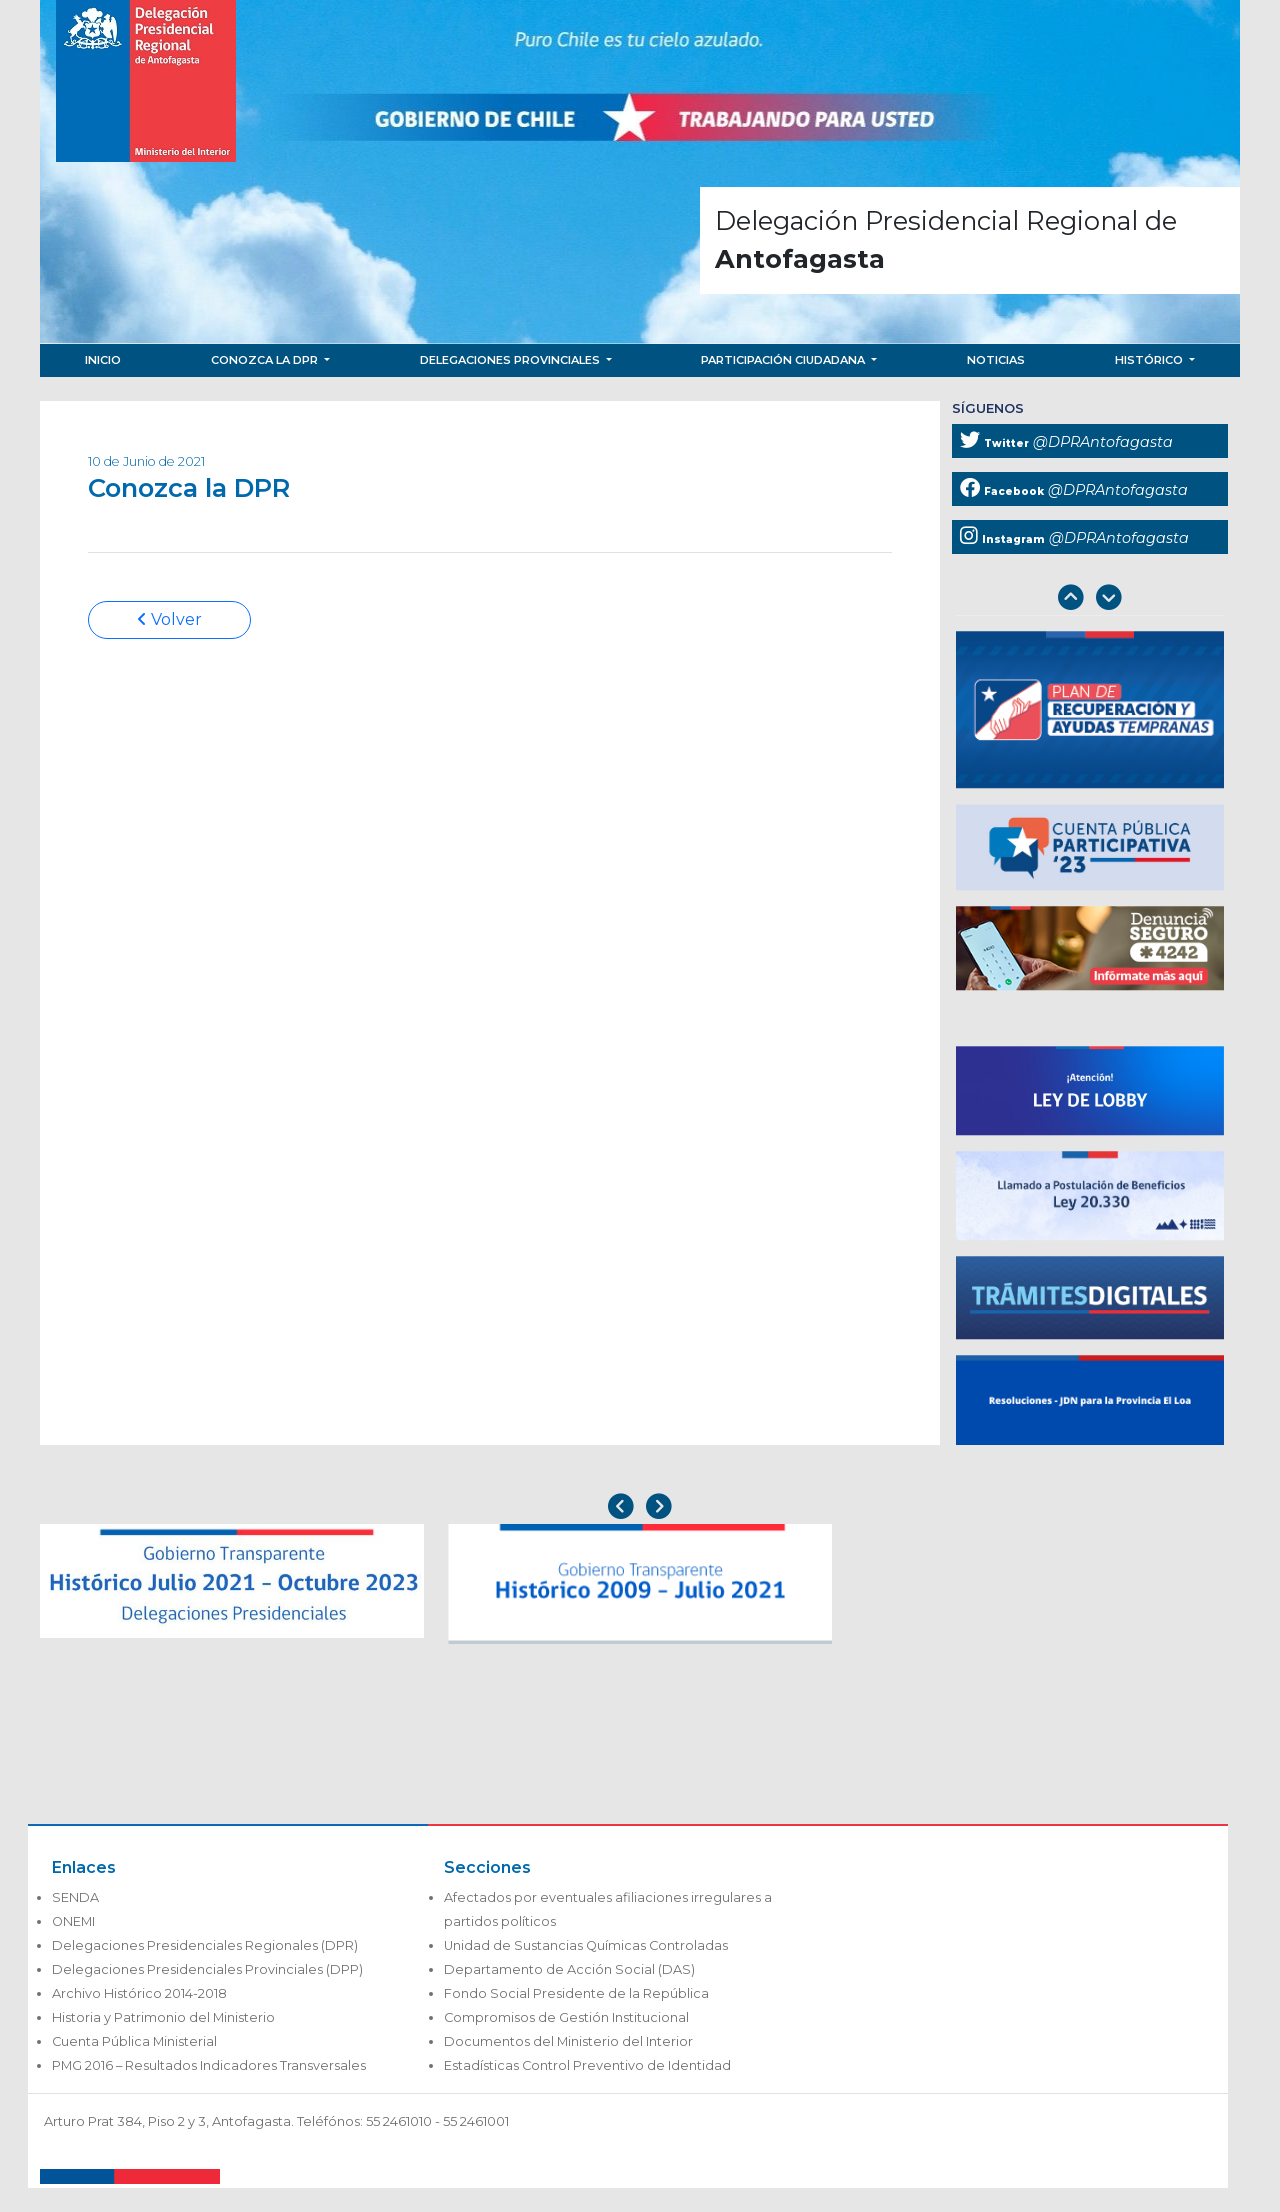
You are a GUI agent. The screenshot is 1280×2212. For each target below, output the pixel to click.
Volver (169, 619)
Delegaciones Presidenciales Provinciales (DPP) (207, 1969)
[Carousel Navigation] (1090, 599)
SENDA (75, 1897)
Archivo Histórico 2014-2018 (139, 1993)
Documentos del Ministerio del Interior (568, 2041)
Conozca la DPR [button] (266, 360)
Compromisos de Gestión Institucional (566, 2017)
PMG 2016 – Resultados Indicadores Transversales (209, 2065)
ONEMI (73, 1921)
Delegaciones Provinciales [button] (511, 360)
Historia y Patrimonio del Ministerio (163, 2017)
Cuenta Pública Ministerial (134, 2041)
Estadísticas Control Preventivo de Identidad (587, 2065)
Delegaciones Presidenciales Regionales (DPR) (205, 1945)
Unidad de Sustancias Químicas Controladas (586, 1945)
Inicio (103, 360)
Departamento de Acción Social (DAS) (569, 1969)
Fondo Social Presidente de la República (576, 1993)
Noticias (996, 360)
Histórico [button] (1150, 360)
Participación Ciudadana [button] (784, 360)
